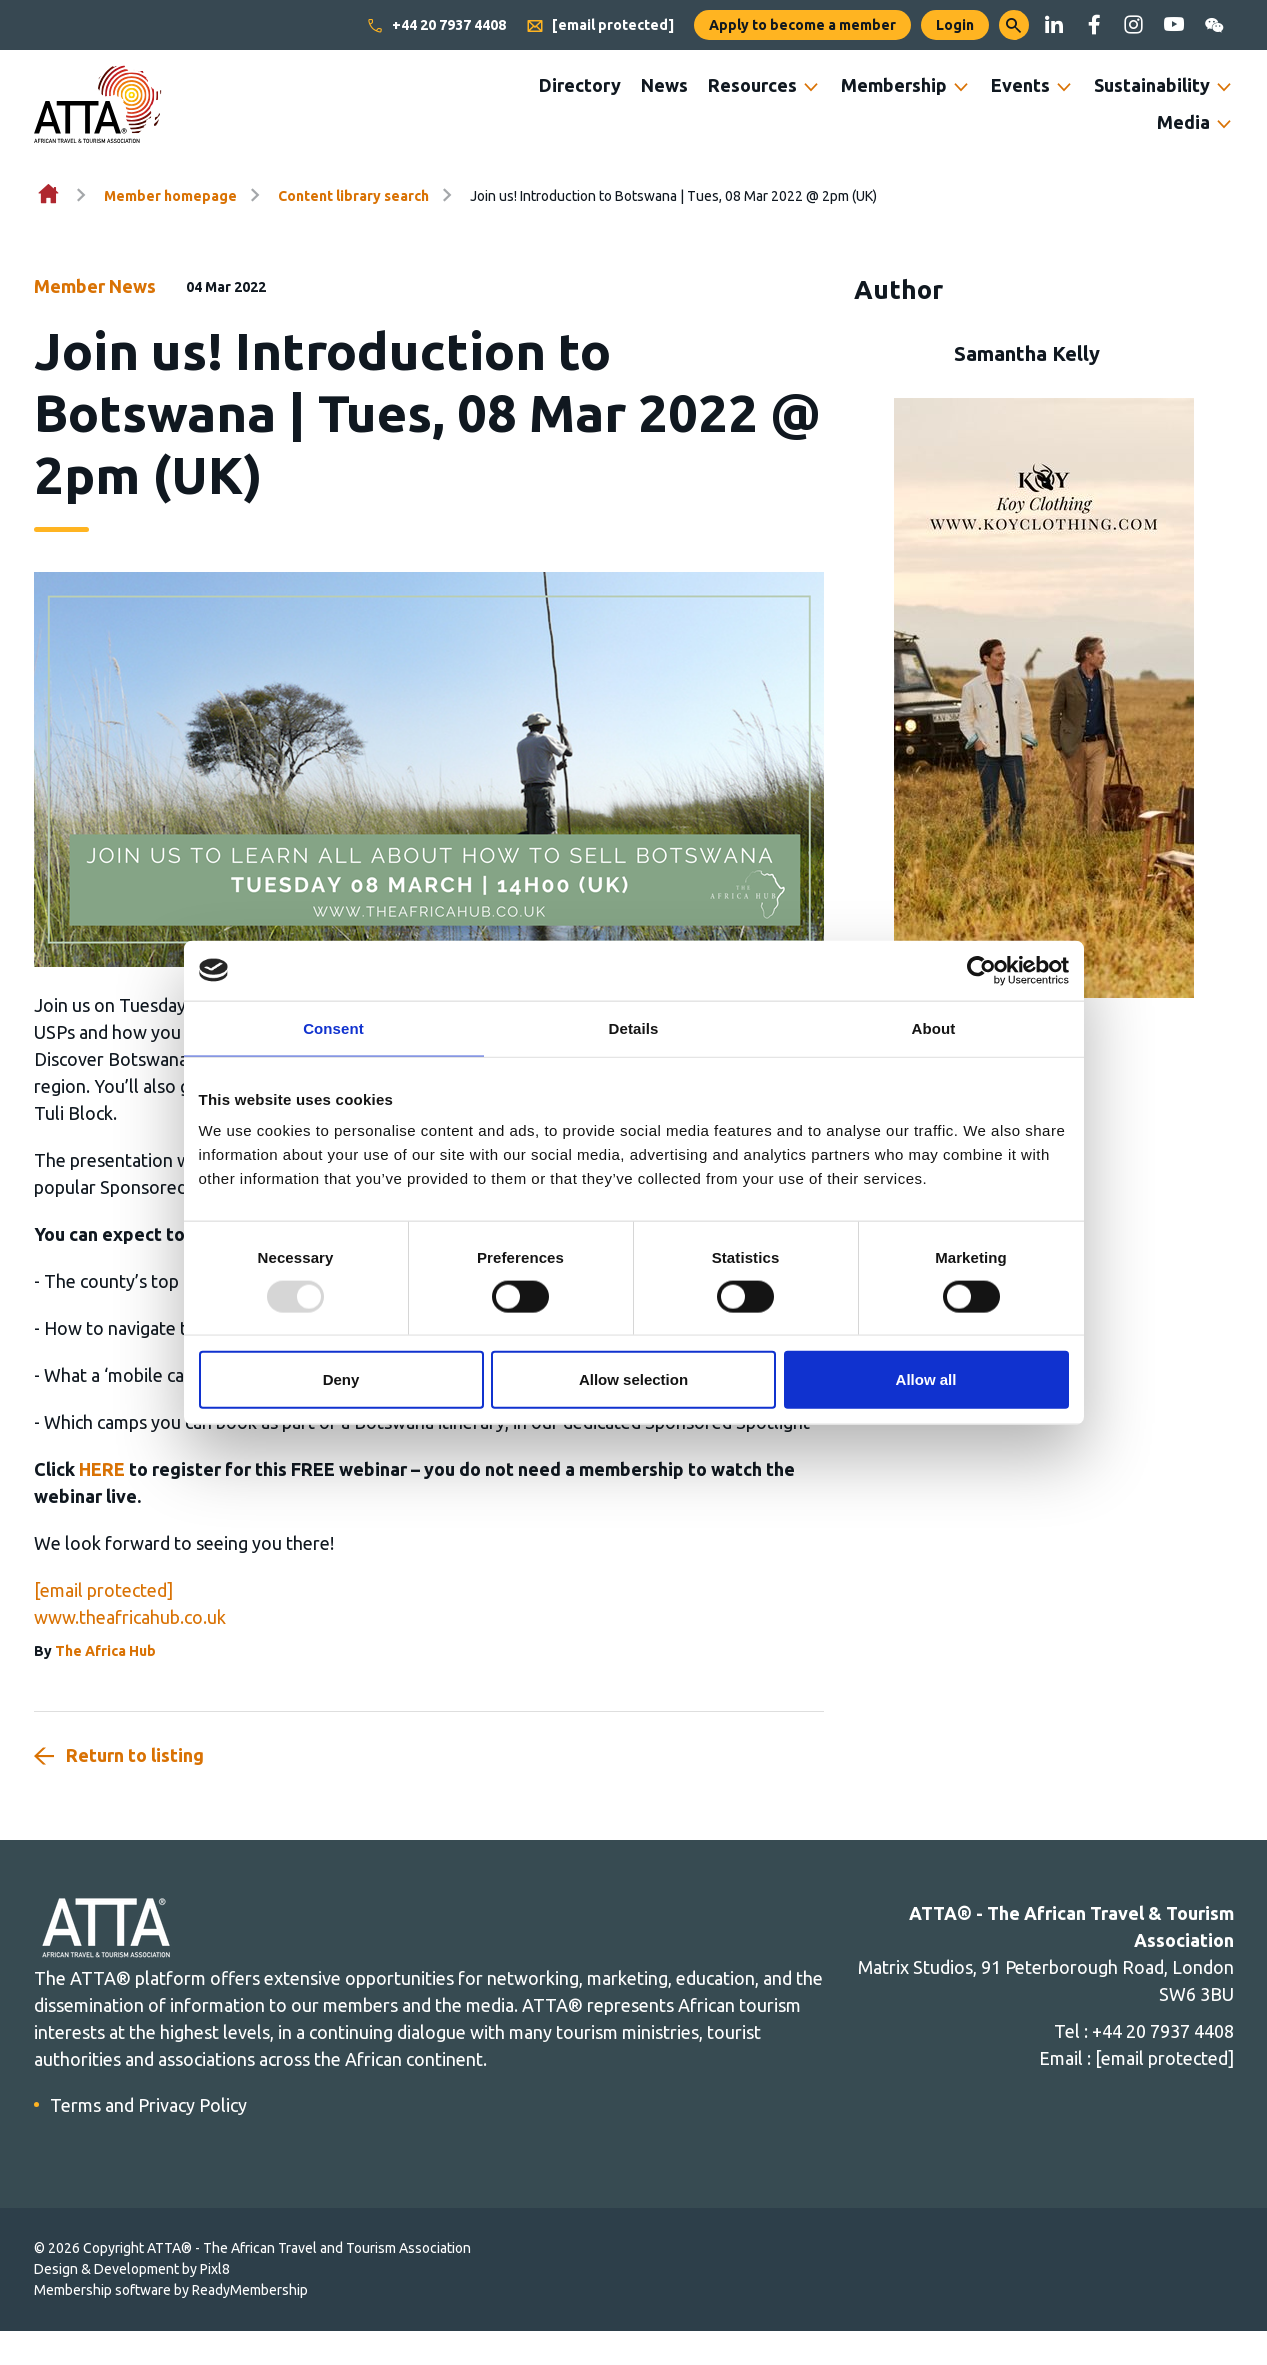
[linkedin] (1054, 25)
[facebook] (1094, 25)
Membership (894, 85)
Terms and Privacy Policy (148, 2105)
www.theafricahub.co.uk (130, 1617)
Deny (341, 1379)
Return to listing (135, 1755)
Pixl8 (215, 2269)
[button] (1014, 25)
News (664, 85)
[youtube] (1174, 25)
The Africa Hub (105, 1651)
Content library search (353, 196)
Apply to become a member (802, 25)
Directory (580, 85)
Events (1020, 85)
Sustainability (1152, 85)
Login (955, 25)
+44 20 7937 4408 (436, 26)
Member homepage (170, 196)
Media (1183, 122)
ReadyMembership (250, 2290)
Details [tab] (634, 1027)
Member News (95, 286)
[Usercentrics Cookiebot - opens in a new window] (981, 970)
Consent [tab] (333, 1027)
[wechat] (1214, 25)
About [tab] (934, 1027)
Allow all (926, 1379)
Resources (752, 85)
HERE (102, 1469)
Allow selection (633, 1379)
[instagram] (1134, 25)
